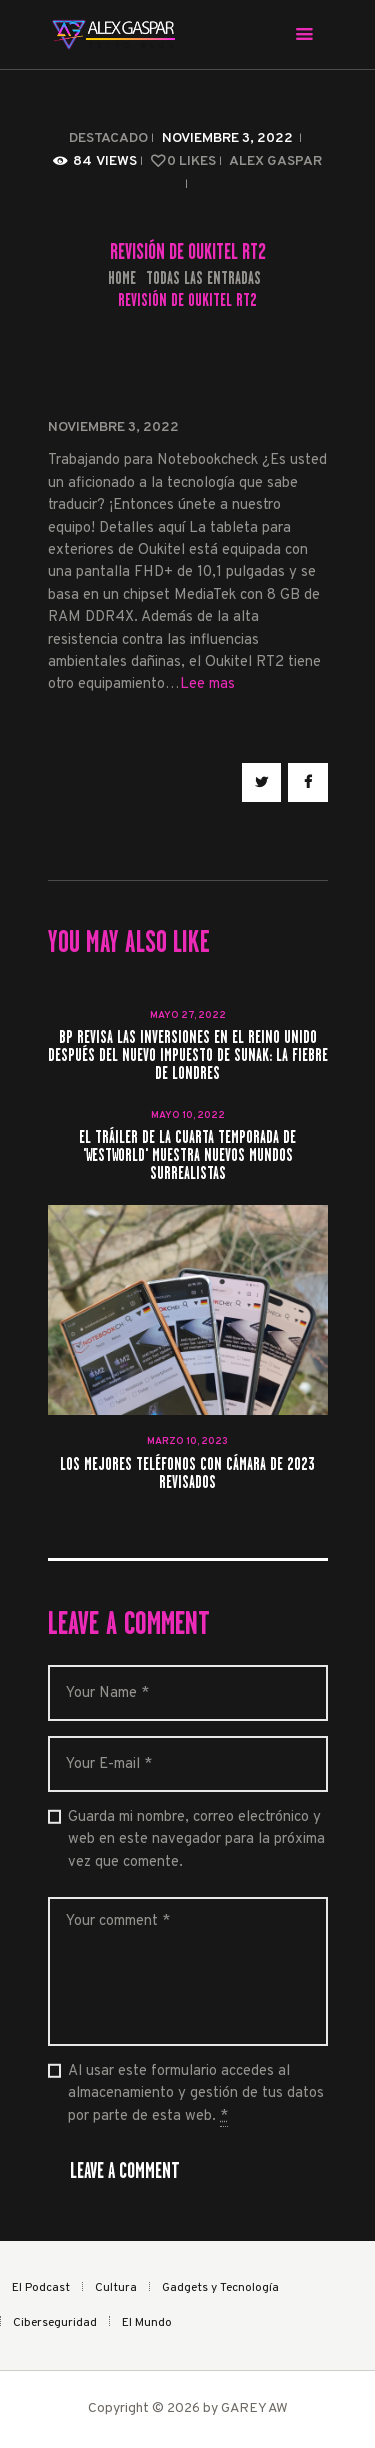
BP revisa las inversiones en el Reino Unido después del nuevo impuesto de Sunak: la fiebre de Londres (188, 1056)
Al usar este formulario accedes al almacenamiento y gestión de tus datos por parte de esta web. (196, 2094)
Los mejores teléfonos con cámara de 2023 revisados (187, 1474)
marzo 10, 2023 (187, 1441)
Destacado (108, 138)
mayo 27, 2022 (188, 1015)
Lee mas (207, 684)
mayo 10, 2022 (188, 1115)
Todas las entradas (203, 278)
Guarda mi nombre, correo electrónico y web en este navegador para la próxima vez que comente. (196, 1840)
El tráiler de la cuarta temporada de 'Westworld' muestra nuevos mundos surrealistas (187, 1156)
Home (122, 278)
